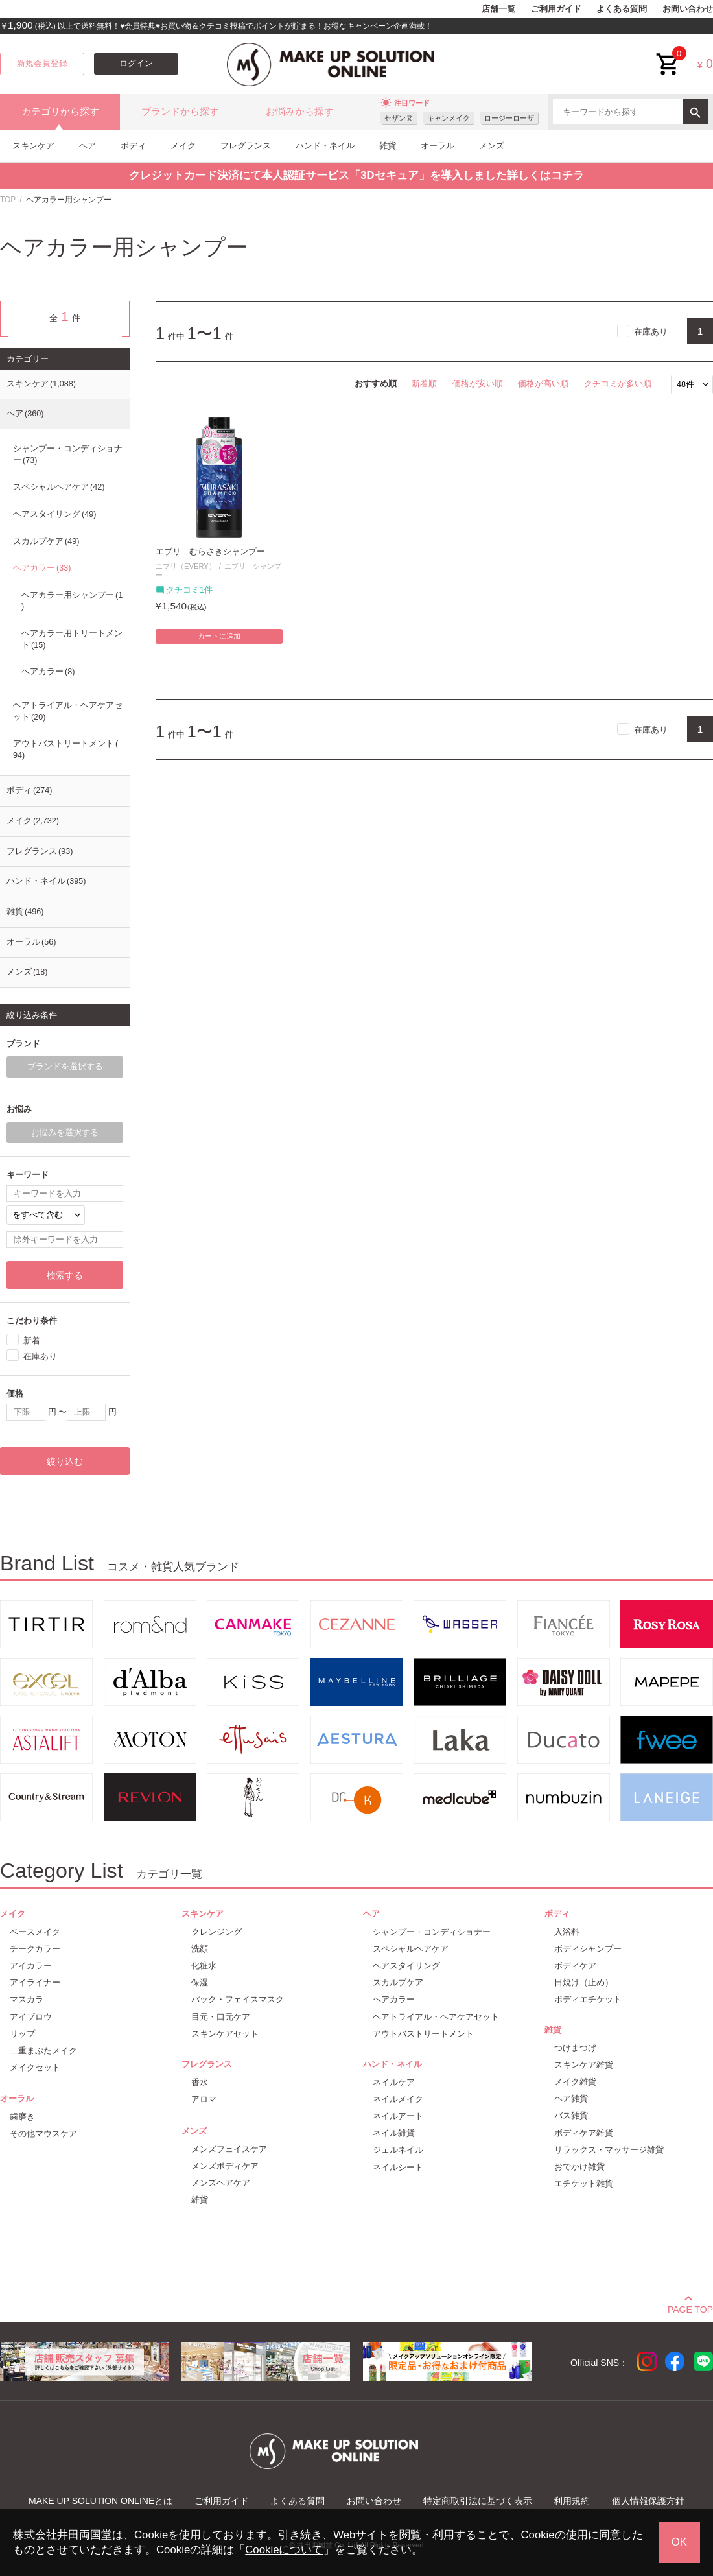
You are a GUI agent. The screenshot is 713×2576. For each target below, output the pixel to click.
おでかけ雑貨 (579, 2166)
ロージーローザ (509, 118)
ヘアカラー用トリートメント (72, 639)
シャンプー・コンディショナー (68, 454)
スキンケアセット (225, 2033)
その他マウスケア (43, 2133)
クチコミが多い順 (617, 383)
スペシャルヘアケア (58, 486)
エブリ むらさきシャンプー (210, 551)
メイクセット (35, 2067)
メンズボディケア (225, 2166)
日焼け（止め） (583, 1982)
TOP (8, 199)
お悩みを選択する (65, 1132)
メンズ (491, 145)
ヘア (87, 145)
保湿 (199, 1982)
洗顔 (199, 1949)
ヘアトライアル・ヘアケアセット (68, 711)
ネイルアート (398, 2116)
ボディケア (575, 1965)
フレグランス (245, 145)
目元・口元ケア (220, 2017)
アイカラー (31, 1965)
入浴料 (566, 1932)
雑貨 (387, 145)
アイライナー (35, 1982)
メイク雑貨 (575, 2081)
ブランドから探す (180, 111)
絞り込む (65, 1461)
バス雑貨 (571, 2115)
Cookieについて (284, 2550)
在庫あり (651, 332)
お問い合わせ (687, 9)
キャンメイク (448, 118)
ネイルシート (398, 2167)
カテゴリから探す (60, 111)
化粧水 (203, 1965)
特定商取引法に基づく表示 (477, 2501)
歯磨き (22, 2116)
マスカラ (26, 1999)
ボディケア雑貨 (583, 2133)
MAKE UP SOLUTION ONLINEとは (100, 2501)
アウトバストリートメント (65, 749)
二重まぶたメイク (43, 2050)
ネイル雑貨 (394, 2133)
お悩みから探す (300, 111)
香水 (199, 2082)
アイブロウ (31, 2017)
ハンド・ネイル (325, 145)
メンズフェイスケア (229, 2149)
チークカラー (35, 1949)
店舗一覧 (498, 9)
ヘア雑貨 (571, 2098)
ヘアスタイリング (54, 514)
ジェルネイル (398, 2150)
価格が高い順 (543, 383)
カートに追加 (219, 636)
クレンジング (216, 1932)
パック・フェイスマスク (237, 1999)
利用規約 (572, 2501)
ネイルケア (394, 2082)
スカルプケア (46, 541)
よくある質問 (621, 9)
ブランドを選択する (65, 1066)
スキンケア (33, 145)
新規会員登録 (42, 63)
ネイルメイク (398, 2099)
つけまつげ (575, 2048)
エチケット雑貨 (583, 2183)
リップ (22, 2033)
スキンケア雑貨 (583, 2065)
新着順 (424, 383)
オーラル (437, 145)
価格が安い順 (477, 383)
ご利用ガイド (556, 9)
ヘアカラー (42, 568)
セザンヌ (398, 118)
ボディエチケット (588, 1999)
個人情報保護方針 (648, 2501)
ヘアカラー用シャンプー (72, 601)
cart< (668, 54)
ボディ (133, 145)
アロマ (203, 2099)
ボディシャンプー (588, 1949)
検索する (65, 1275)
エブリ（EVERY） (186, 566)
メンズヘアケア (220, 2183)
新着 (31, 1340)
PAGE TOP (690, 2307)
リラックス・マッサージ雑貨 (609, 2150)
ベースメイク (35, 1932)
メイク (183, 145)
